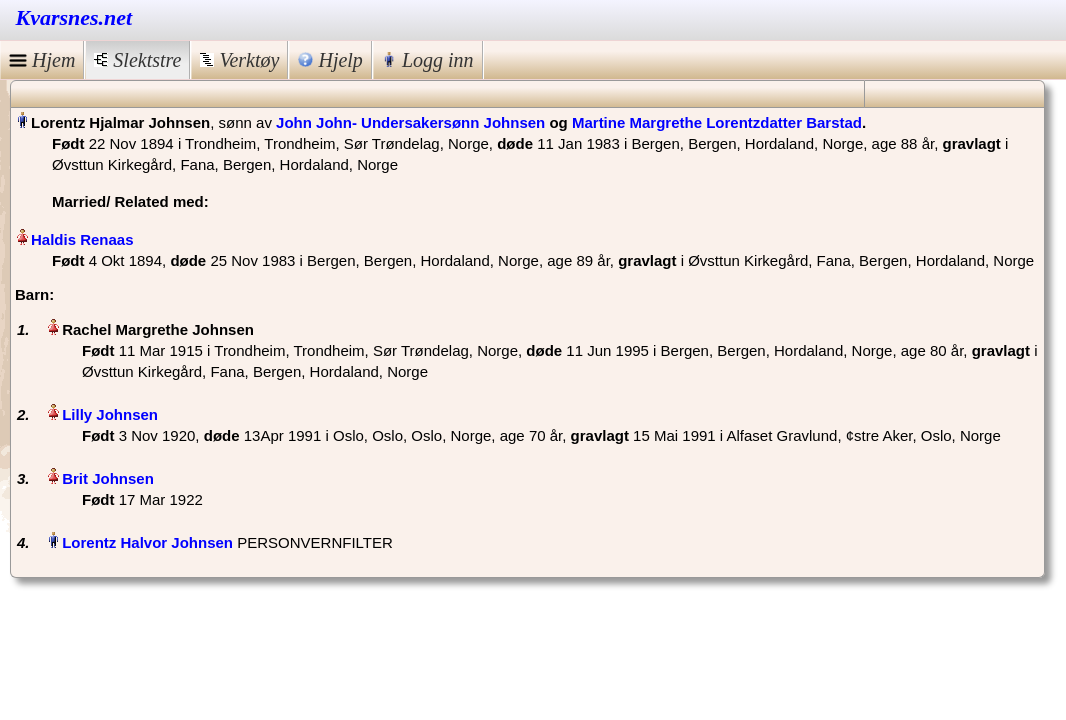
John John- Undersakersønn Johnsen (410, 122)
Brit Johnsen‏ (108, 478)
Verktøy (239, 60)
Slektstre (137, 60)
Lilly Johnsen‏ (110, 414)
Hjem (42, 60)
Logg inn (428, 60)
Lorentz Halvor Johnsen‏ (147, 542)
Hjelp (330, 60)
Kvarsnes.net (74, 17)
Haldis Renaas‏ (82, 239)
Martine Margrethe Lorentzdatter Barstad (717, 122)
